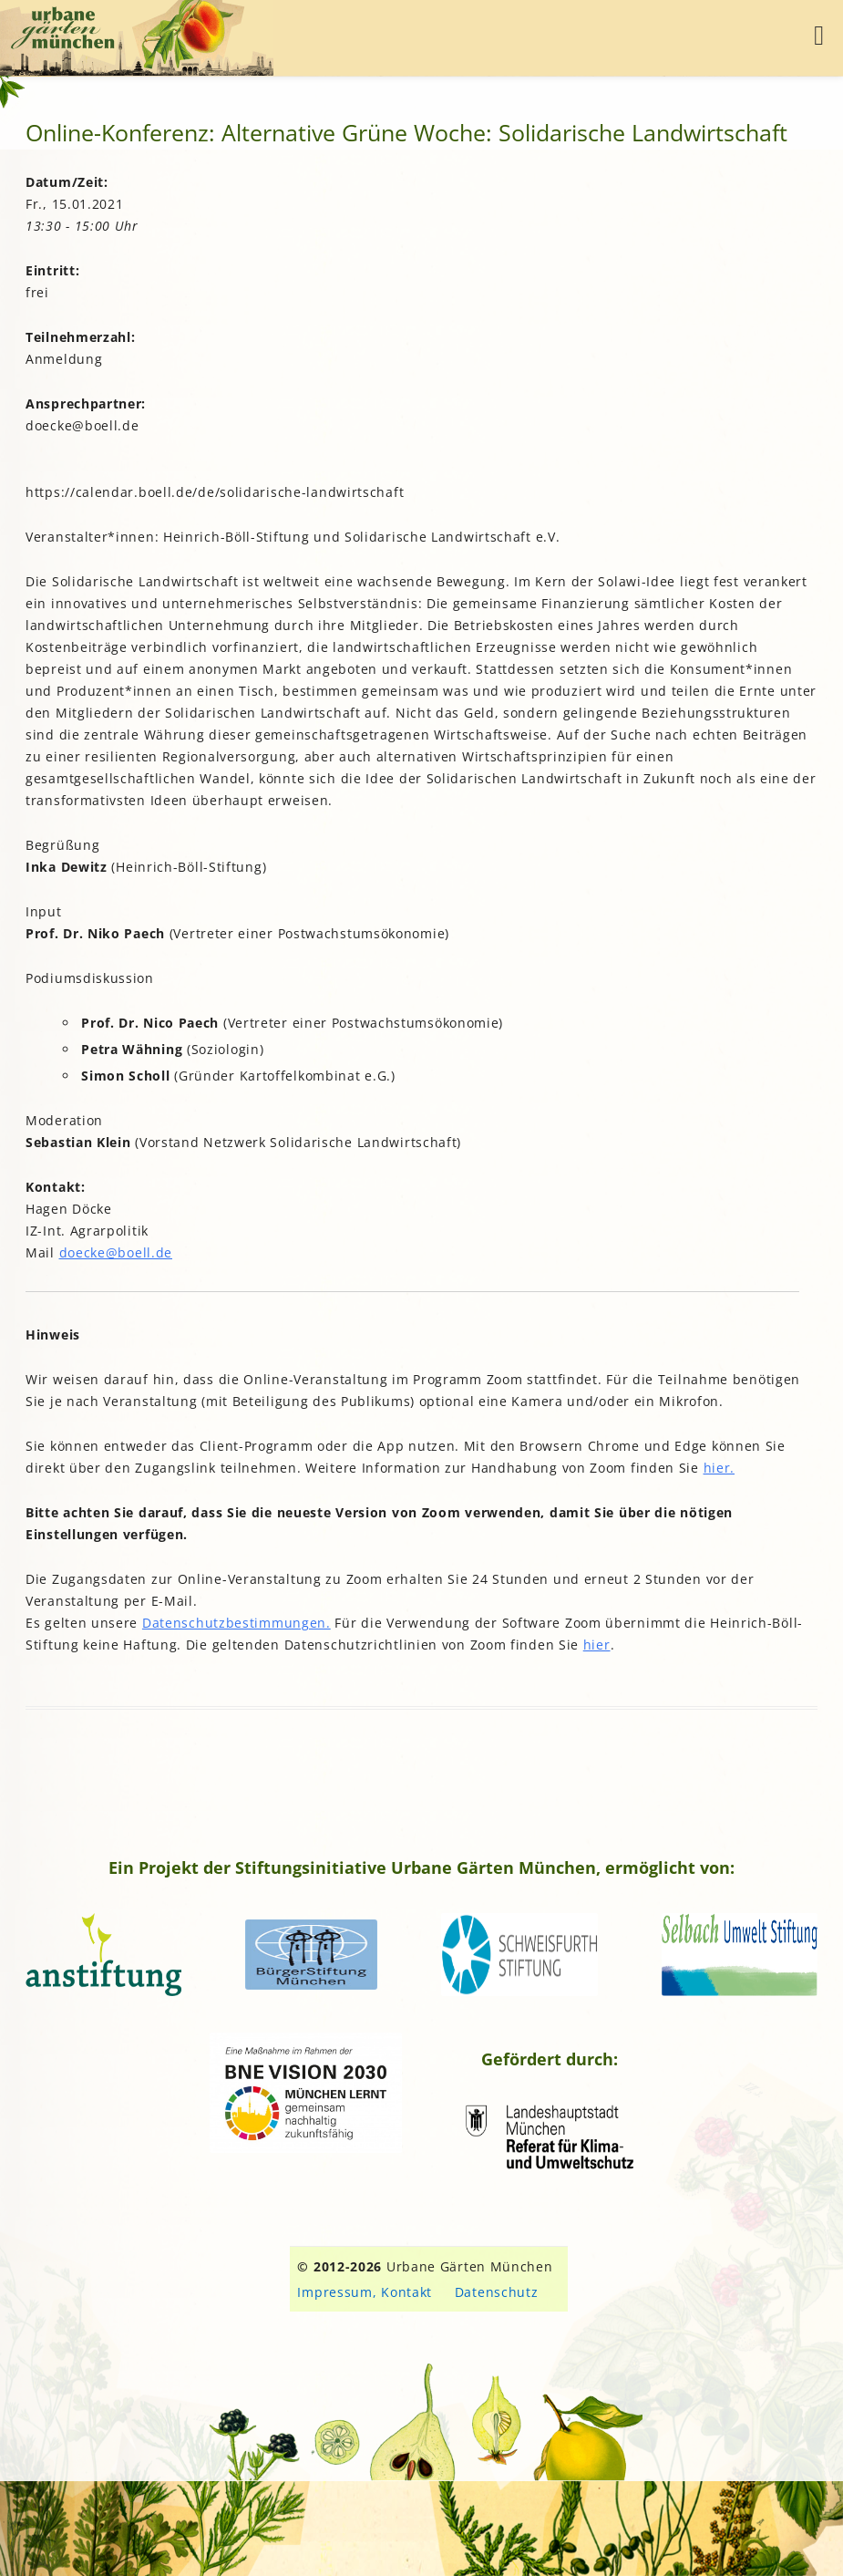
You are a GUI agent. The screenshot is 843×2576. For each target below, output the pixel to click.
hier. (719, 1467)
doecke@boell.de (116, 1252)
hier (597, 1644)
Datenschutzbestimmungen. (236, 1622)
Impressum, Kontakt (364, 2292)
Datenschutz (497, 2292)
